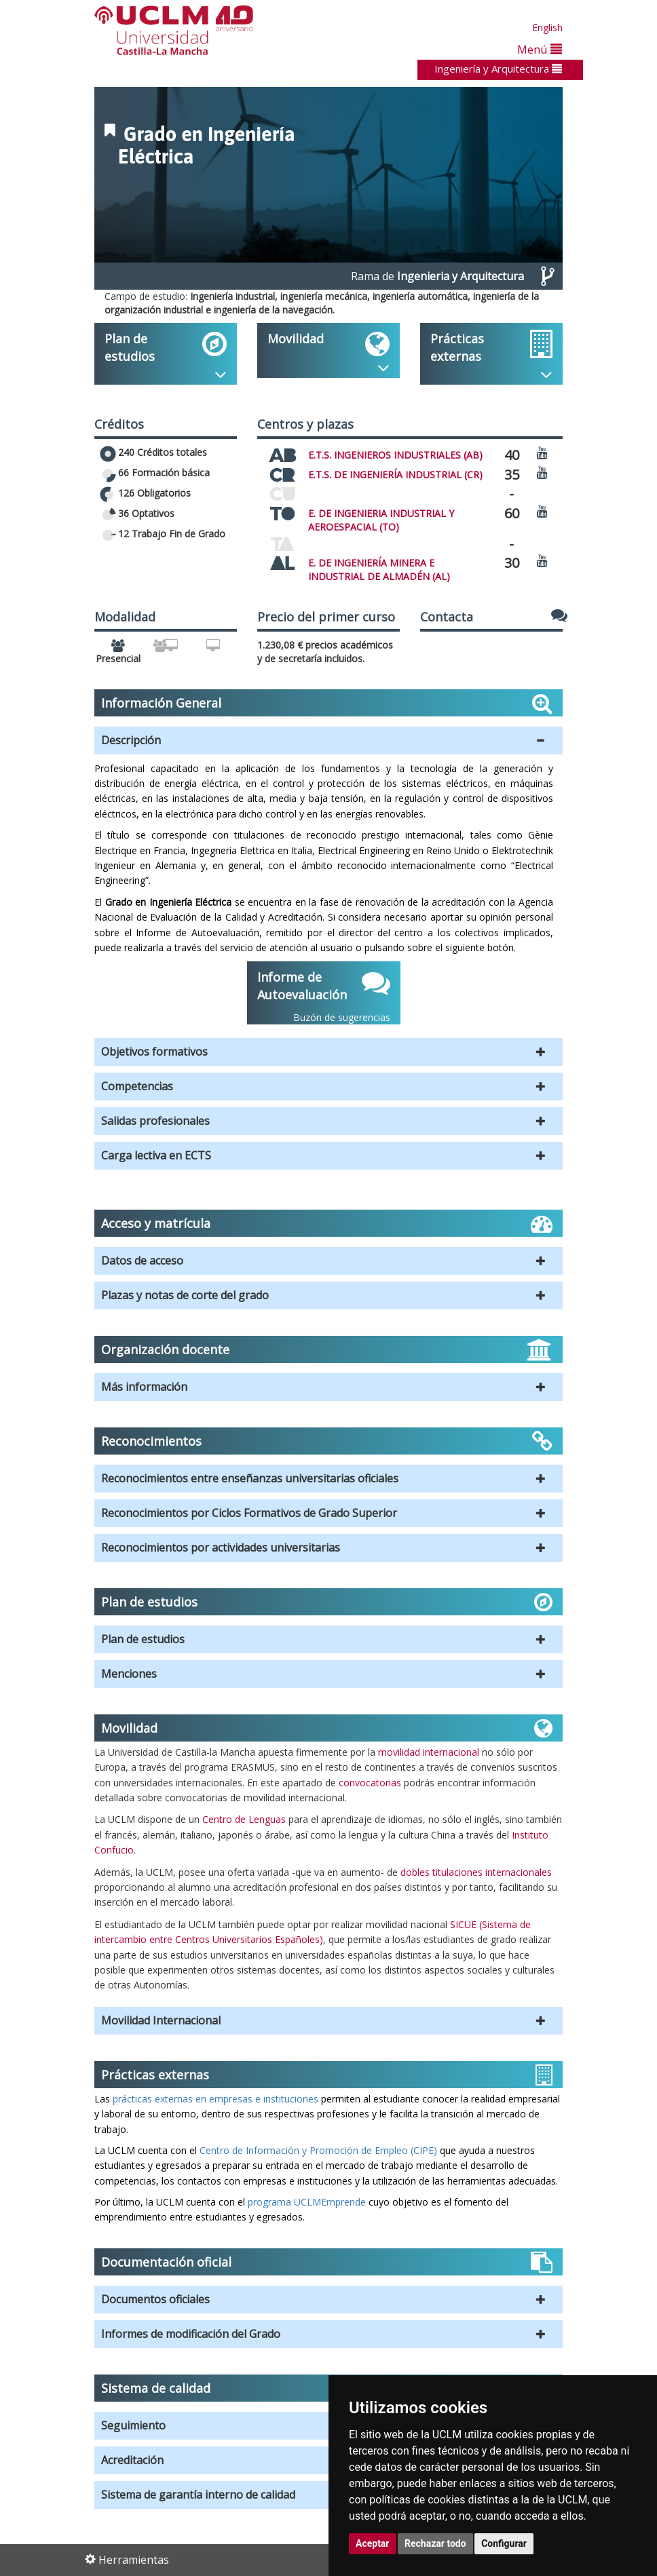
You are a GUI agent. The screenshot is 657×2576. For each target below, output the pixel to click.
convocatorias (370, 1782)
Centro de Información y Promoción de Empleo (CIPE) (318, 2150)
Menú (539, 49)
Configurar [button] (504, 2543)
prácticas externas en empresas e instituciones (214, 2098)
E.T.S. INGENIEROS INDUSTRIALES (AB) (395, 454)
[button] (328, 740)
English (547, 27)
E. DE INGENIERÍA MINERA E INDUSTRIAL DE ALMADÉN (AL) (379, 569)
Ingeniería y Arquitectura (498, 68)
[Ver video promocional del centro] (542, 452)
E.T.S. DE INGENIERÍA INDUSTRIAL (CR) (395, 474)
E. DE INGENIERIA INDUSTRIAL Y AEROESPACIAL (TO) (381, 520)
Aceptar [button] (373, 2543)
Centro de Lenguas (244, 1819)
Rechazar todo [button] (435, 2543)
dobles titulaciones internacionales (476, 1872)
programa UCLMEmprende (307, 2201)
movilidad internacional (428, 1752)
